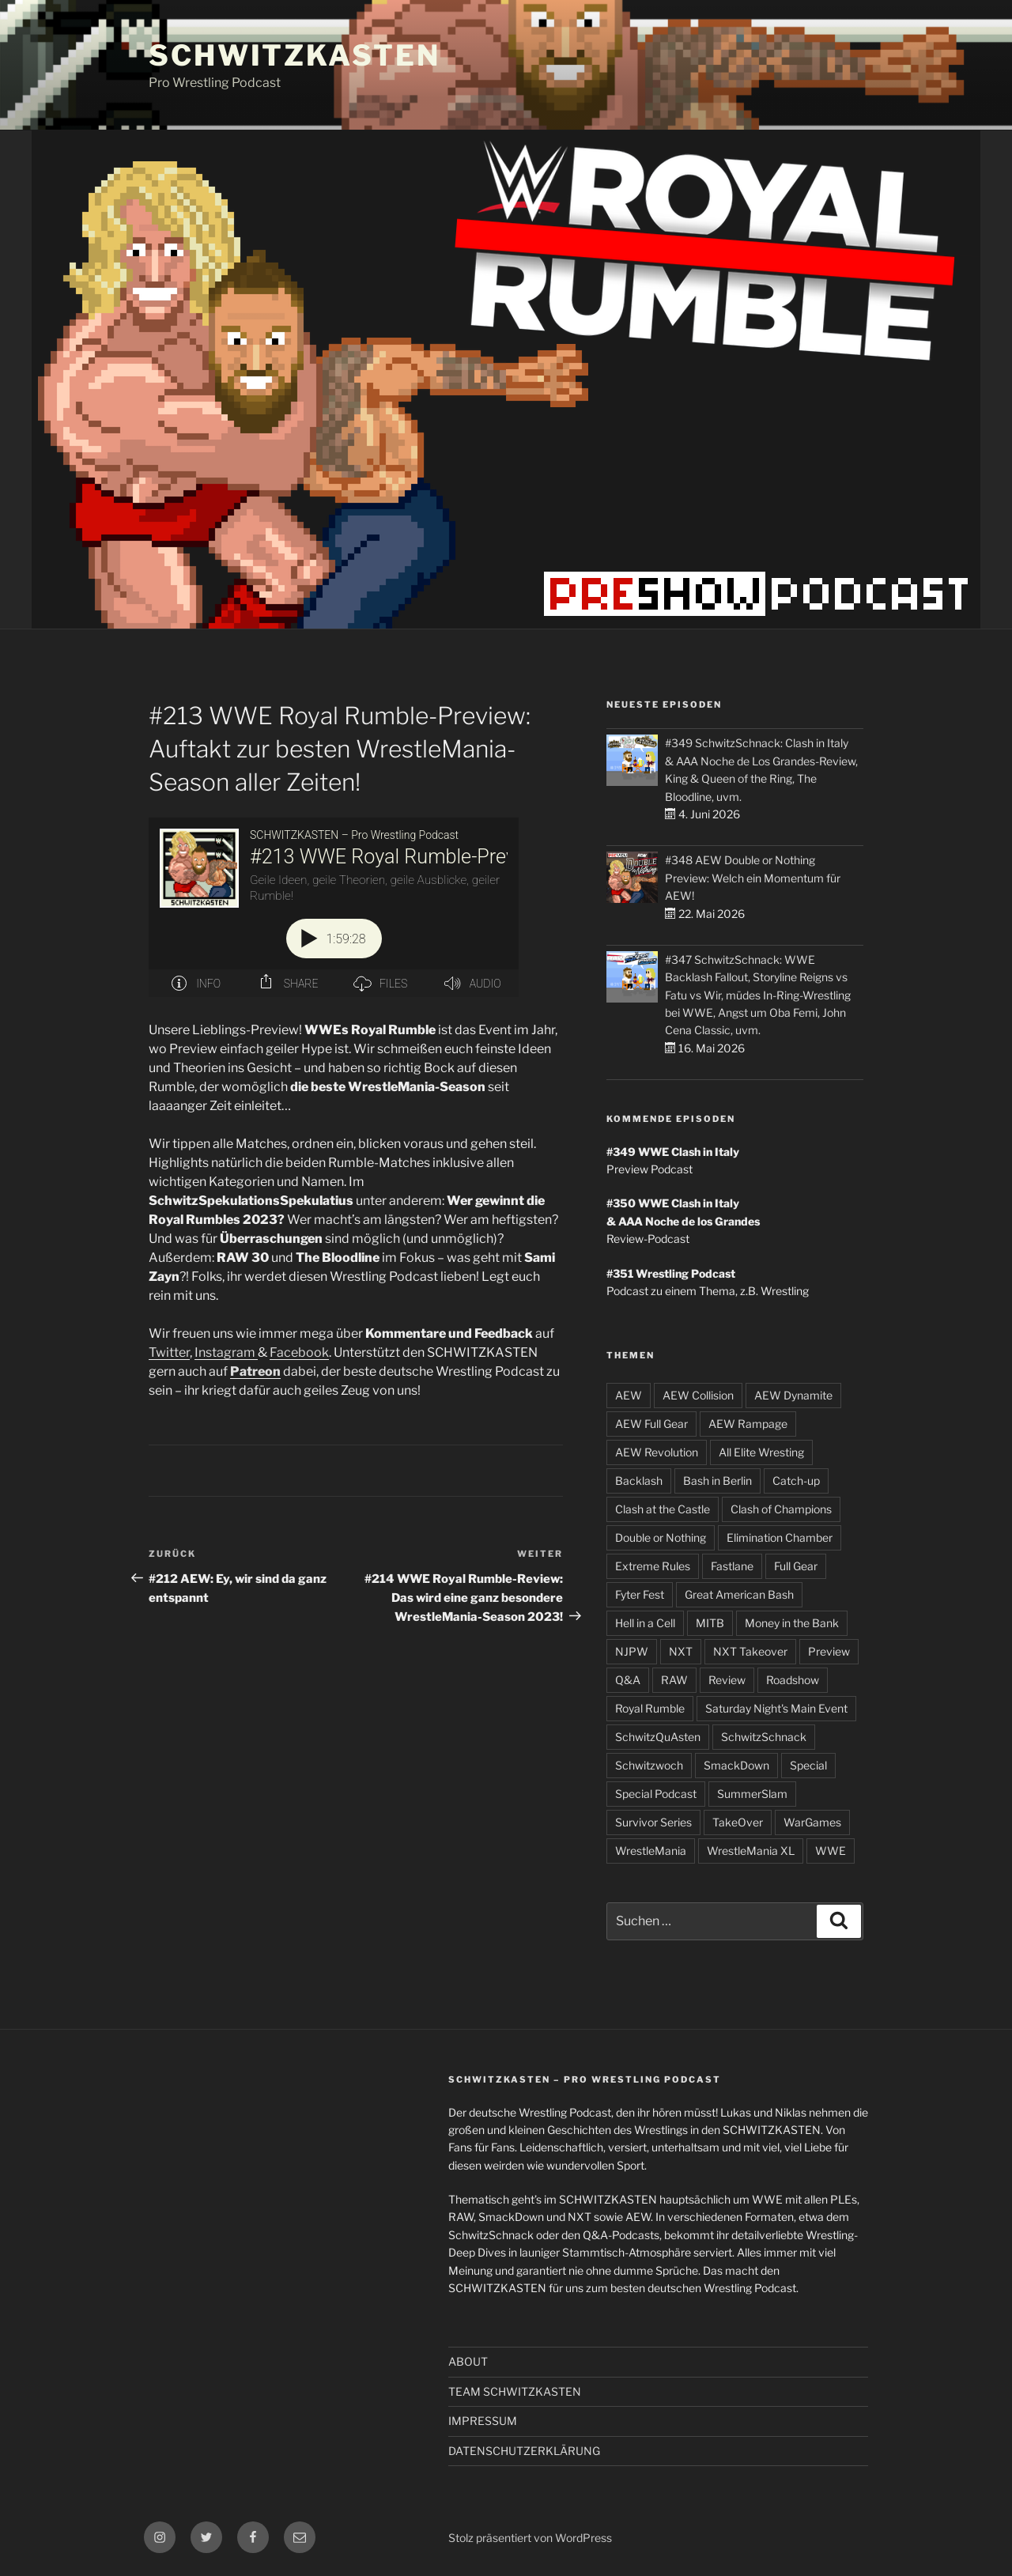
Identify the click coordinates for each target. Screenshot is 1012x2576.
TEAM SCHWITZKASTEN (514, 2391)
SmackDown (736, 1765)
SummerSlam (752, 1793)
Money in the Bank (792, 1623)
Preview (829, 1651)
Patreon (255, 1372)
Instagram (226, 1353)
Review (727, 1679)
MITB (710, 1623)
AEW (628, 1395)
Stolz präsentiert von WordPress (530, 2537)
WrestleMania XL (751, 1850)
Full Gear (796, 1566)
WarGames (812, 1822)
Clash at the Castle (662, 1509)
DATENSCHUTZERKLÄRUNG (524, 2450)
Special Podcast (656, 1793)
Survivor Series (653, 1822)
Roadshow (792, 1679)
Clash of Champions (781, 1509)
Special (808, 1765)
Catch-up (796, 1480)
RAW (674, 1679)
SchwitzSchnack (763, 1736)
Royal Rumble (650, 1708)
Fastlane (732, 1566)
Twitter (169, 1353)
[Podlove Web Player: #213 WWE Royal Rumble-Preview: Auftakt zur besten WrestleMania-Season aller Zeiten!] (356, 907)
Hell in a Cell (645, 1623)
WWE (830, 1850)
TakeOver (737, 1822)
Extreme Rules (652, 1566)
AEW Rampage (747, 1423)
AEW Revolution (656, 1452)
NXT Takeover (750, 1651)
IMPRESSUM (482, 2420)
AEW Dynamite (793, 1395)
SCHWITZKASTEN (294, 55)
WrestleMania (650, 1850)
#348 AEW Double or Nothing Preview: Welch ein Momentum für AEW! (752, 877)
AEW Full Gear (651, 1423)
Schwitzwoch (649, 1765)
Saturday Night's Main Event (776, 1708)
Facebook (299, 1353)
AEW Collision (698, 1395)
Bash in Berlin (717, 1480)
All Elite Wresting (761, 1452)
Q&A (627, 1679)
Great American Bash (739, 1594)
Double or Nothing (660, 1537)
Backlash (639, 1480)
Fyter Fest (639, 1594)
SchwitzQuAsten (657, 1736)
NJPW (631, 1651)
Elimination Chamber (780, 1537)
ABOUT (468, 2361)
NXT (681, 1651)
